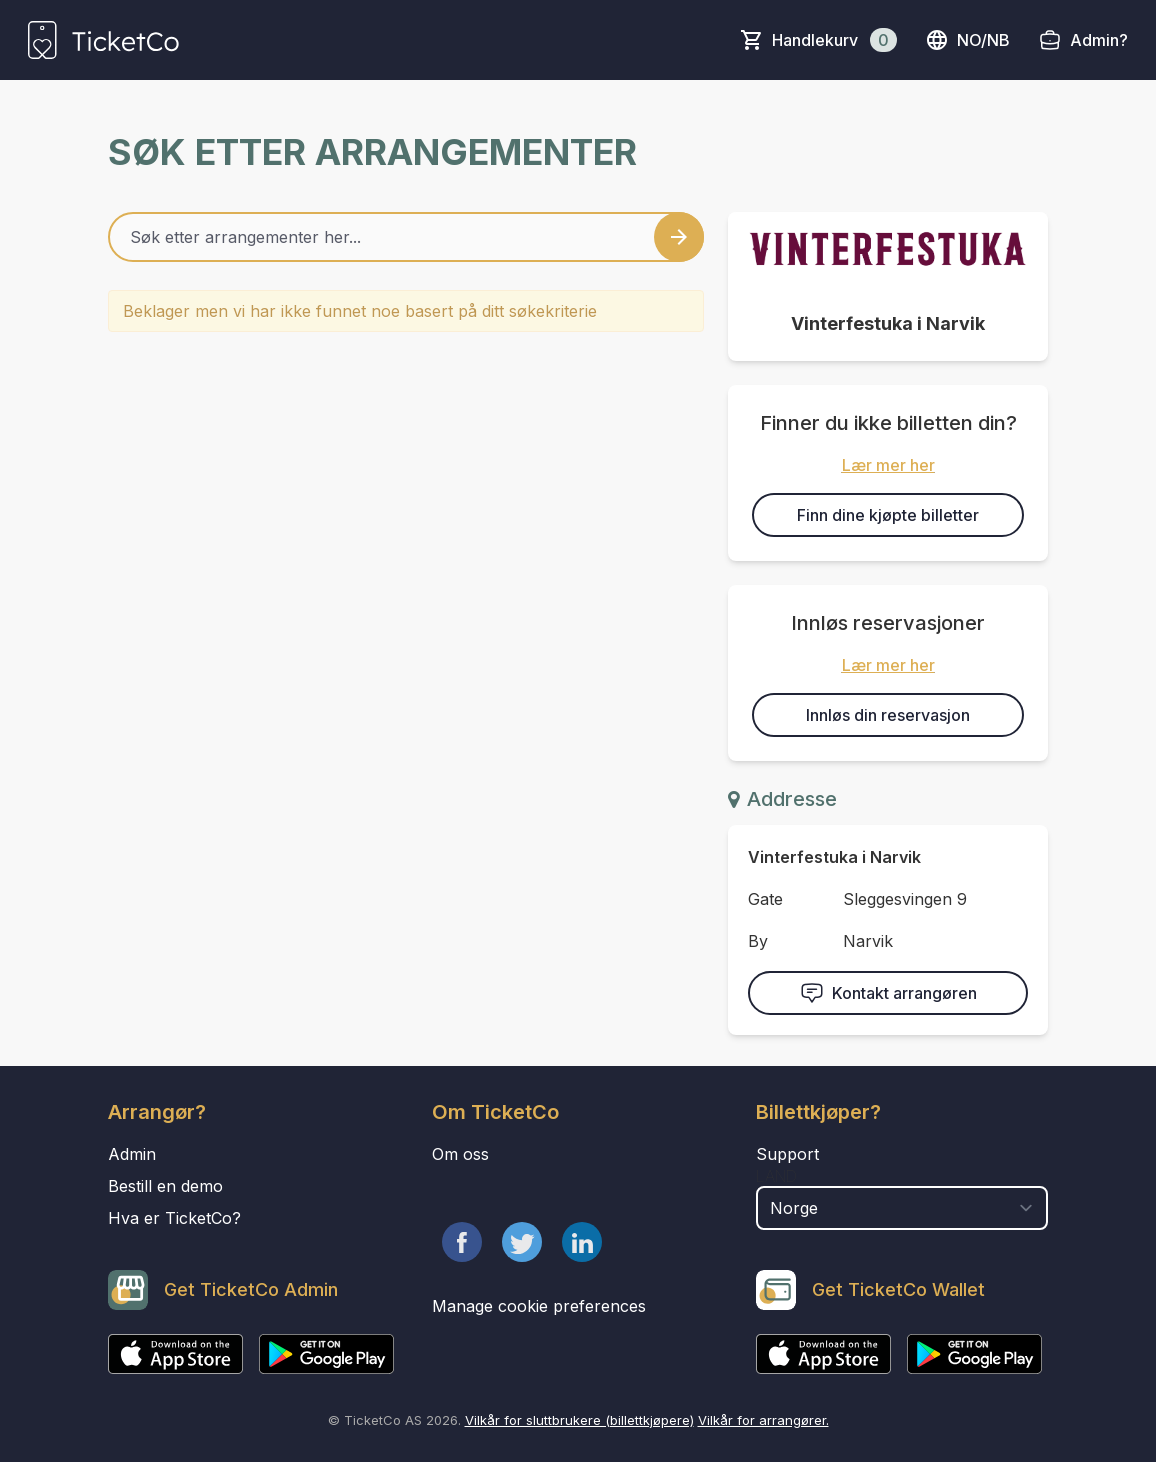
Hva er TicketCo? (174, 1218)
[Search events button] (679, 237)
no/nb (967, 40)
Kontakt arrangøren (888, 993)
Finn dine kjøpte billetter (888, 515)
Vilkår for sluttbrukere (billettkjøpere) (579, 1420)
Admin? (1099, 40)
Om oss (460, 1154)
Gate (765, 899)
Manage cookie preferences (539, 1306)
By (758, 941)
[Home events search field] (406, 237)
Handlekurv (834, 40)
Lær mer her (888, 465)
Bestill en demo (165, 1186)
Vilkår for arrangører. (763, 1420)
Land (776, 1176)
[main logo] (103, 40)
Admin (132, 1154)
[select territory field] (902, 1208)
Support (787, 1154)
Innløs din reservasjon (888, 715)
